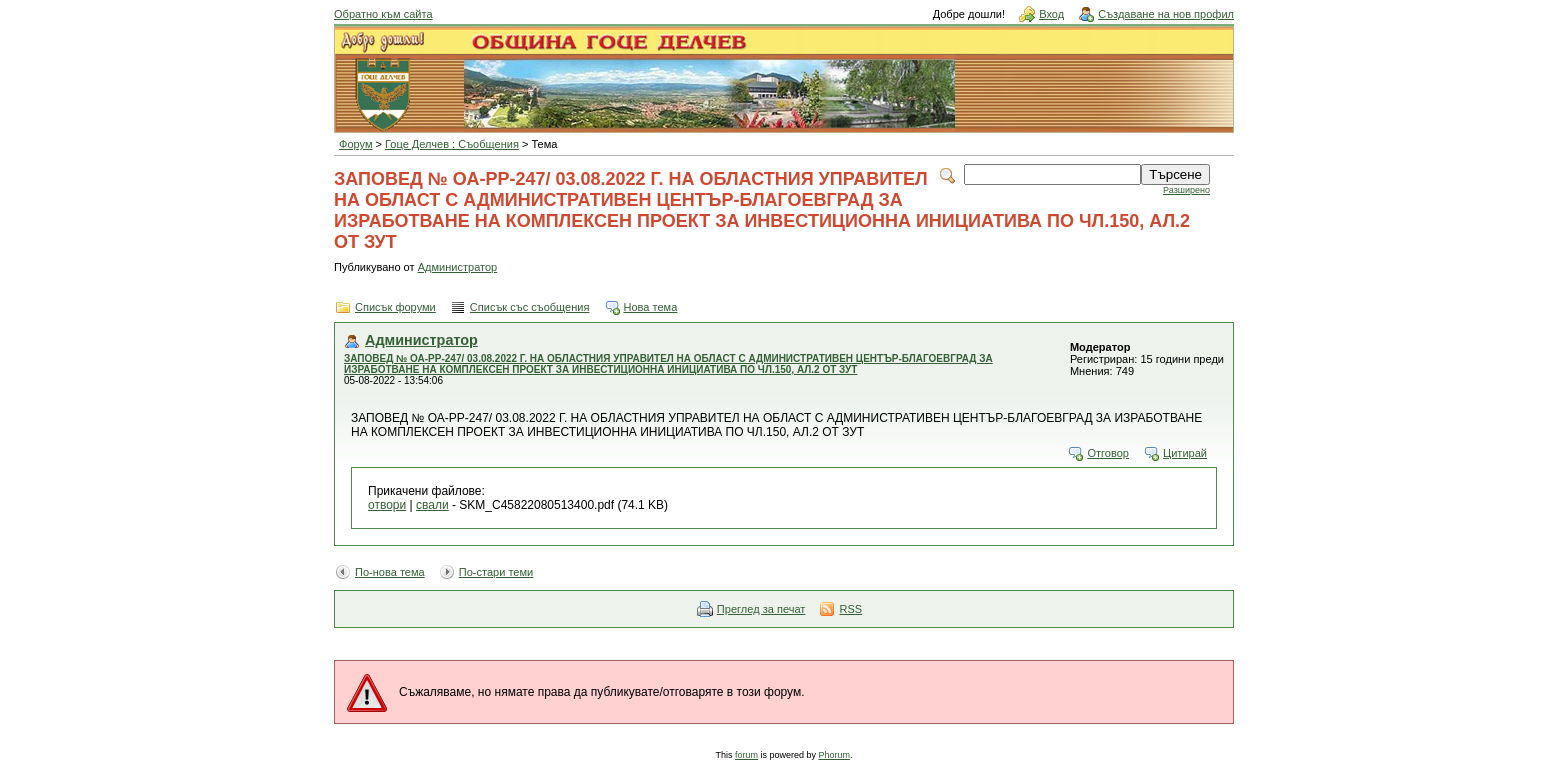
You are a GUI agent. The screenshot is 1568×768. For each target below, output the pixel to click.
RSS (850, 609)
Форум (356, 144)
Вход (1051, 14)
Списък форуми (395, 307)
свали (432, 505)
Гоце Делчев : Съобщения (452, 144)
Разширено (1186, 190)
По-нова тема (390, 572)
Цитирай (1185, 453)
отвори (387, 505)
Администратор (458, 267)
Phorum (835, 755)
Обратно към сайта (383, 14)
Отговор (1108, 453)
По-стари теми (496, 572)
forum (746, 755)
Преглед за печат (761, 609)
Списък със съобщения (530, 307)
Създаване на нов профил (1166, 14)
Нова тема (651, 307)
